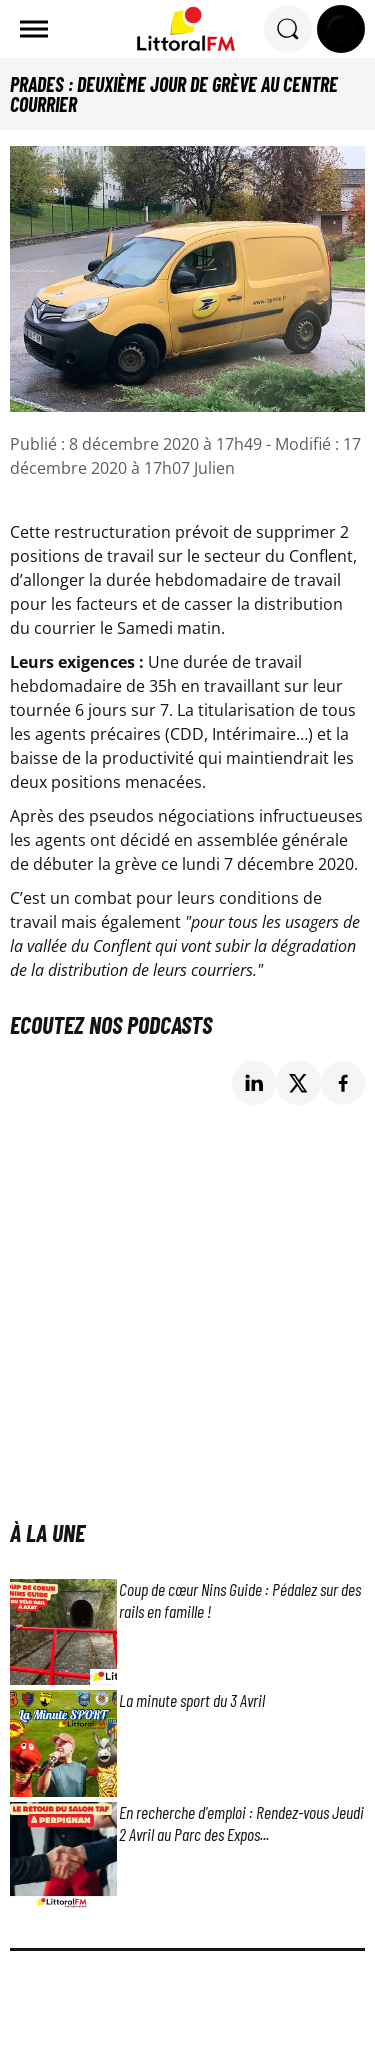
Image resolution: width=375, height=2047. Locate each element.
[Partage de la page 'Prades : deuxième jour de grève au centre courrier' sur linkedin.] (254, 1083)
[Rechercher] (288, 29)
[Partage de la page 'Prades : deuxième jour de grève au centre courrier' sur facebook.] (343, 1083)
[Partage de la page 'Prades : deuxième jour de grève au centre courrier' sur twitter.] (298, 1083)
